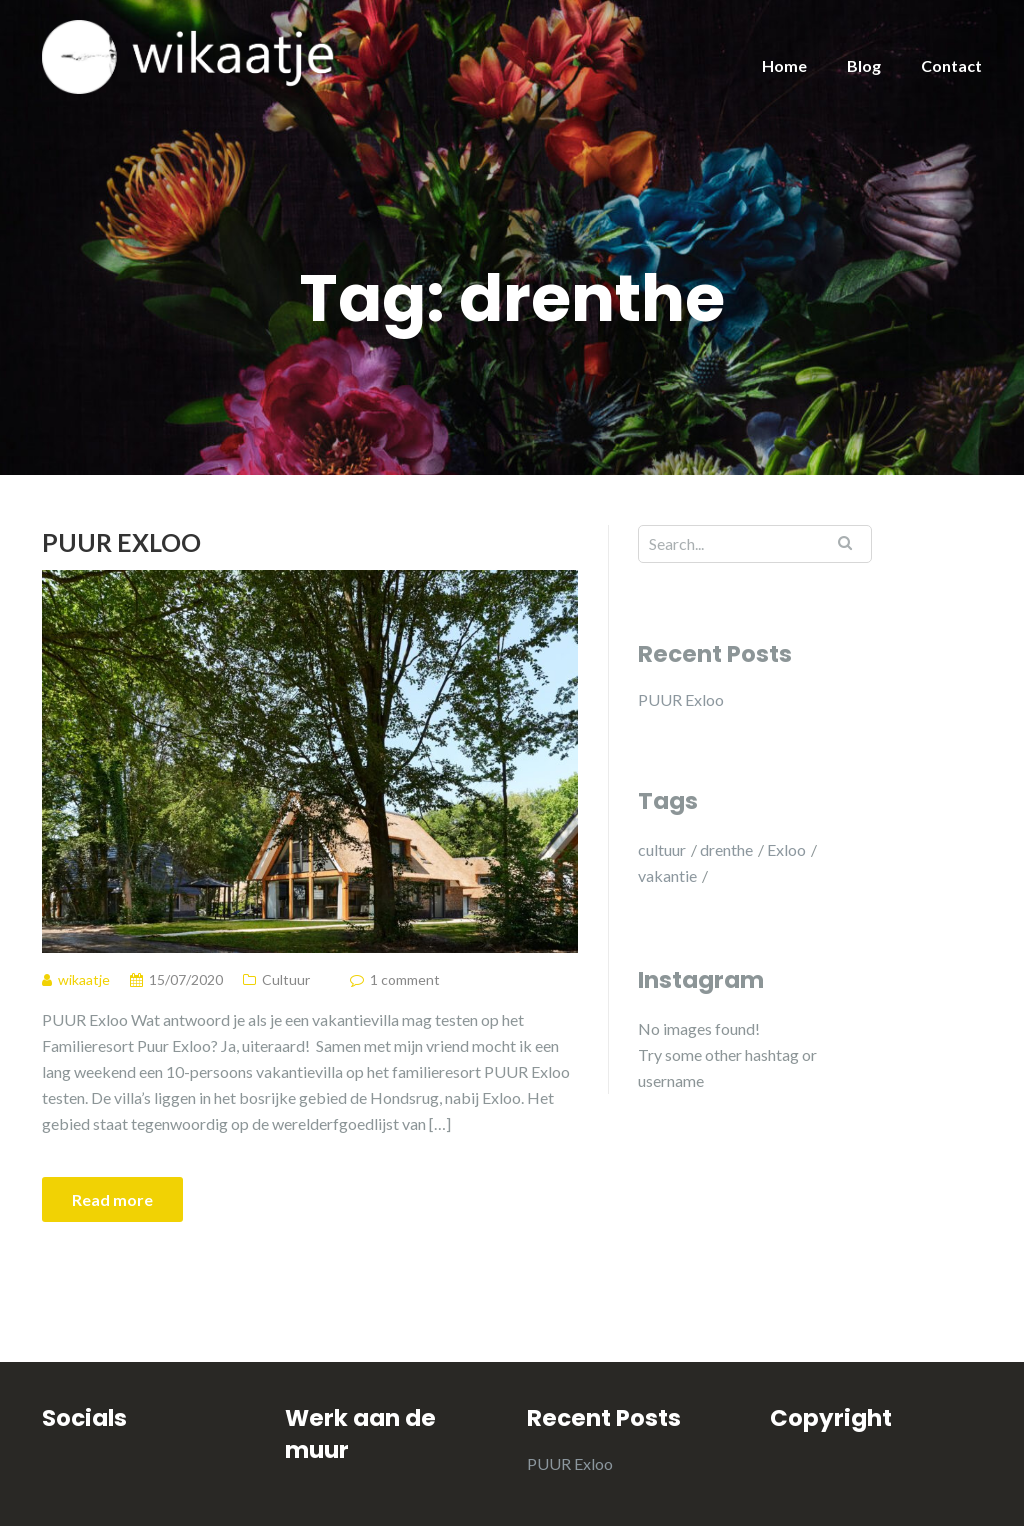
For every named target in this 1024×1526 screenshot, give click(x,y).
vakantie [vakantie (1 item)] (667, 875)
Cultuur (286, 979)
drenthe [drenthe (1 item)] (726, 849)
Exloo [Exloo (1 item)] (786, 849)
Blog (864, 65)
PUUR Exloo (121, 542)
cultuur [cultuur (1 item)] (662, 849)
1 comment (405, 979)
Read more (112, 1199)
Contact (951, 65)
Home (784, 65)
